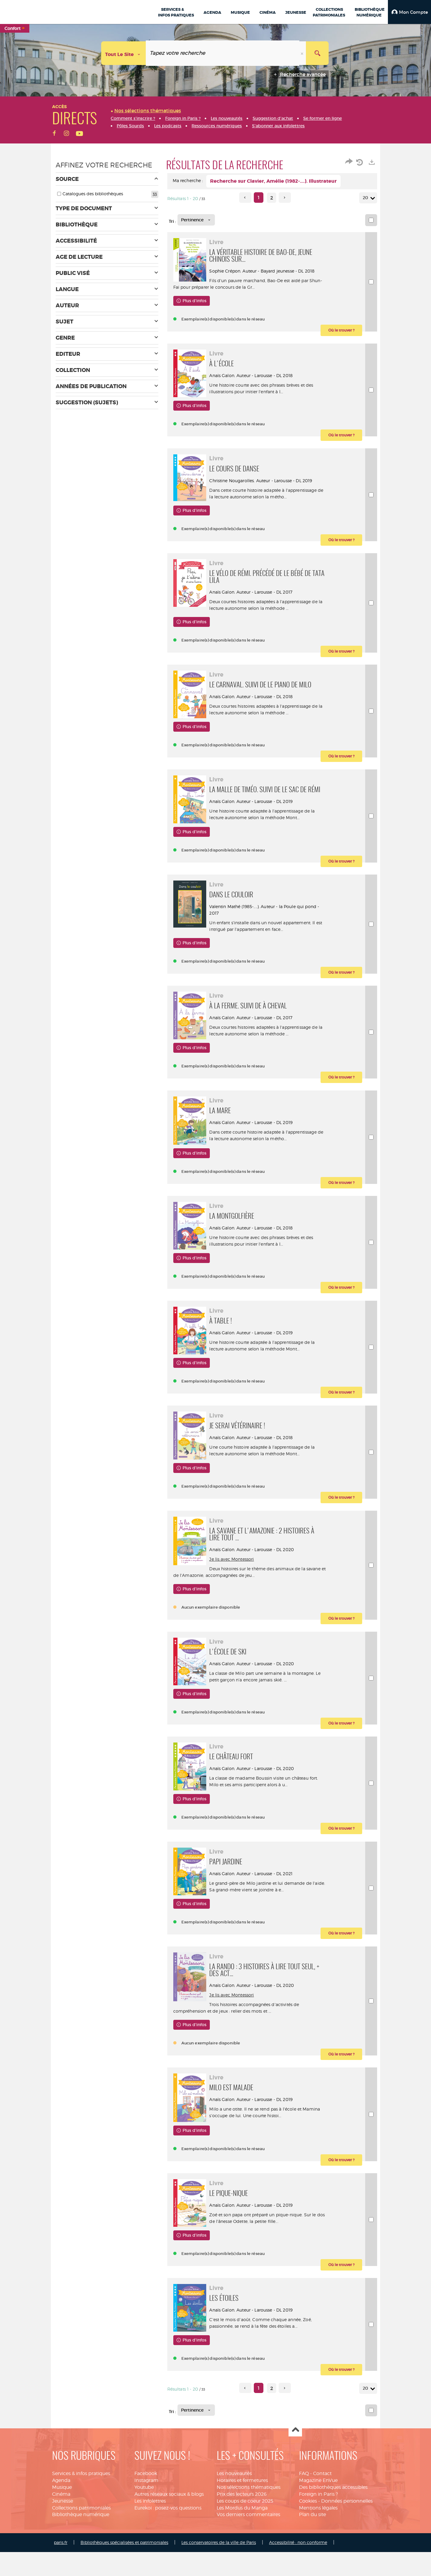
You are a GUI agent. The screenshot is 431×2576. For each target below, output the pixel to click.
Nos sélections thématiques (248, 2546)
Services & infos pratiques (81, 2533)
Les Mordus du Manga (242, 2567)
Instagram (146, 2540)
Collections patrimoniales (81, 2567)
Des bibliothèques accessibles (333, 2546)
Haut (295, 2489)
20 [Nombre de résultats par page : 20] (366, 198)
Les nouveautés (234, 2533)
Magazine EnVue (318, 2540)
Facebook (145, 2533)
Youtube (144, 2546)
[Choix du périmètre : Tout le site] (123, 53)
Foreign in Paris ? (318, 2553)
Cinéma (61, 2553)
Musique (62, 2546)
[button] (409, 12)
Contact (322, 2533)
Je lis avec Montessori (234, 1594)
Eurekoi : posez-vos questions (167, 2567)
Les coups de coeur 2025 (245, 2560)
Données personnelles (347, 2560)
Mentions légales (318, 2567)
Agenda (61, 2540)
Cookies (308, 2560)
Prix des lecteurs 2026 (242, 2553)
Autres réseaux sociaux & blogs (169, 2553)
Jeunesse (62, 2560)
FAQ (304, 2533)
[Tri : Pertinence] (196, 220)
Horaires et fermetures (242, 2540)
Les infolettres (150, 2560)
